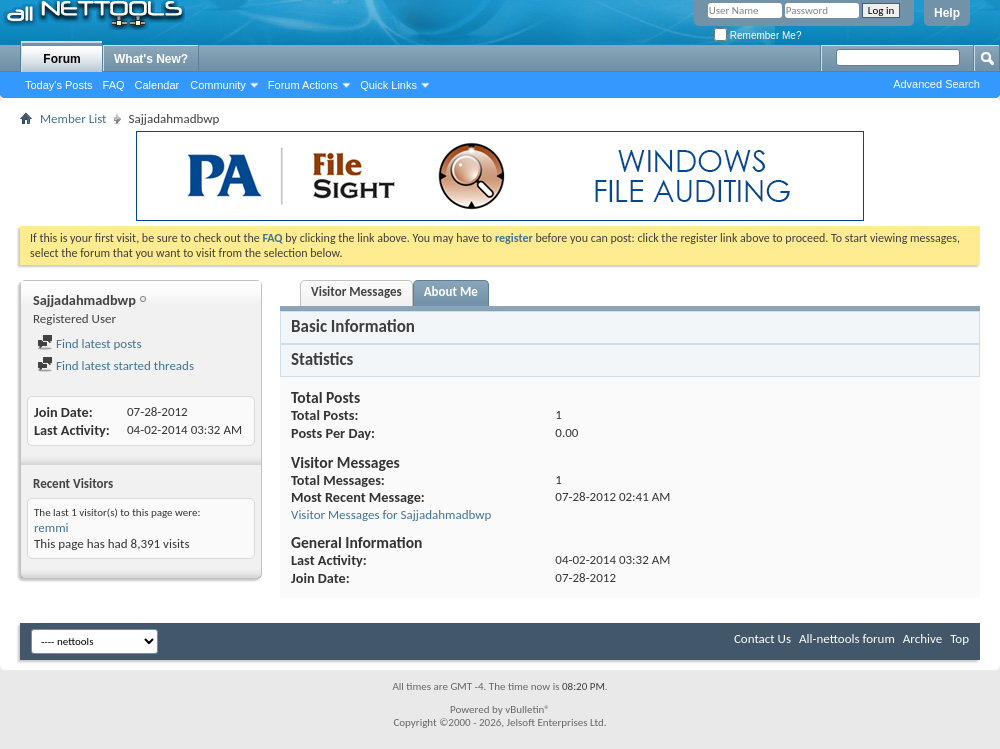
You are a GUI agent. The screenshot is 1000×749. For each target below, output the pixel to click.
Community (218, 85)
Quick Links (388, 85)
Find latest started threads (115, 365)
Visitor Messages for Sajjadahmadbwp (391, 514)
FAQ (114, 85)
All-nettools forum (847, 638)
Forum (61, 59)
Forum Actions (303, 85)
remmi (51, 527)
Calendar (157, 85)
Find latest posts (89, 343)
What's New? (151, 59)
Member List (73, 118)
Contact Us (762, 638)
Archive (922, 638)
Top (959, 638)
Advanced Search (936, 84)
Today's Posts (59, 85)
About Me (451, 291)
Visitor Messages (356, 291)
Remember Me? (757, 35)
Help (947, 13)
